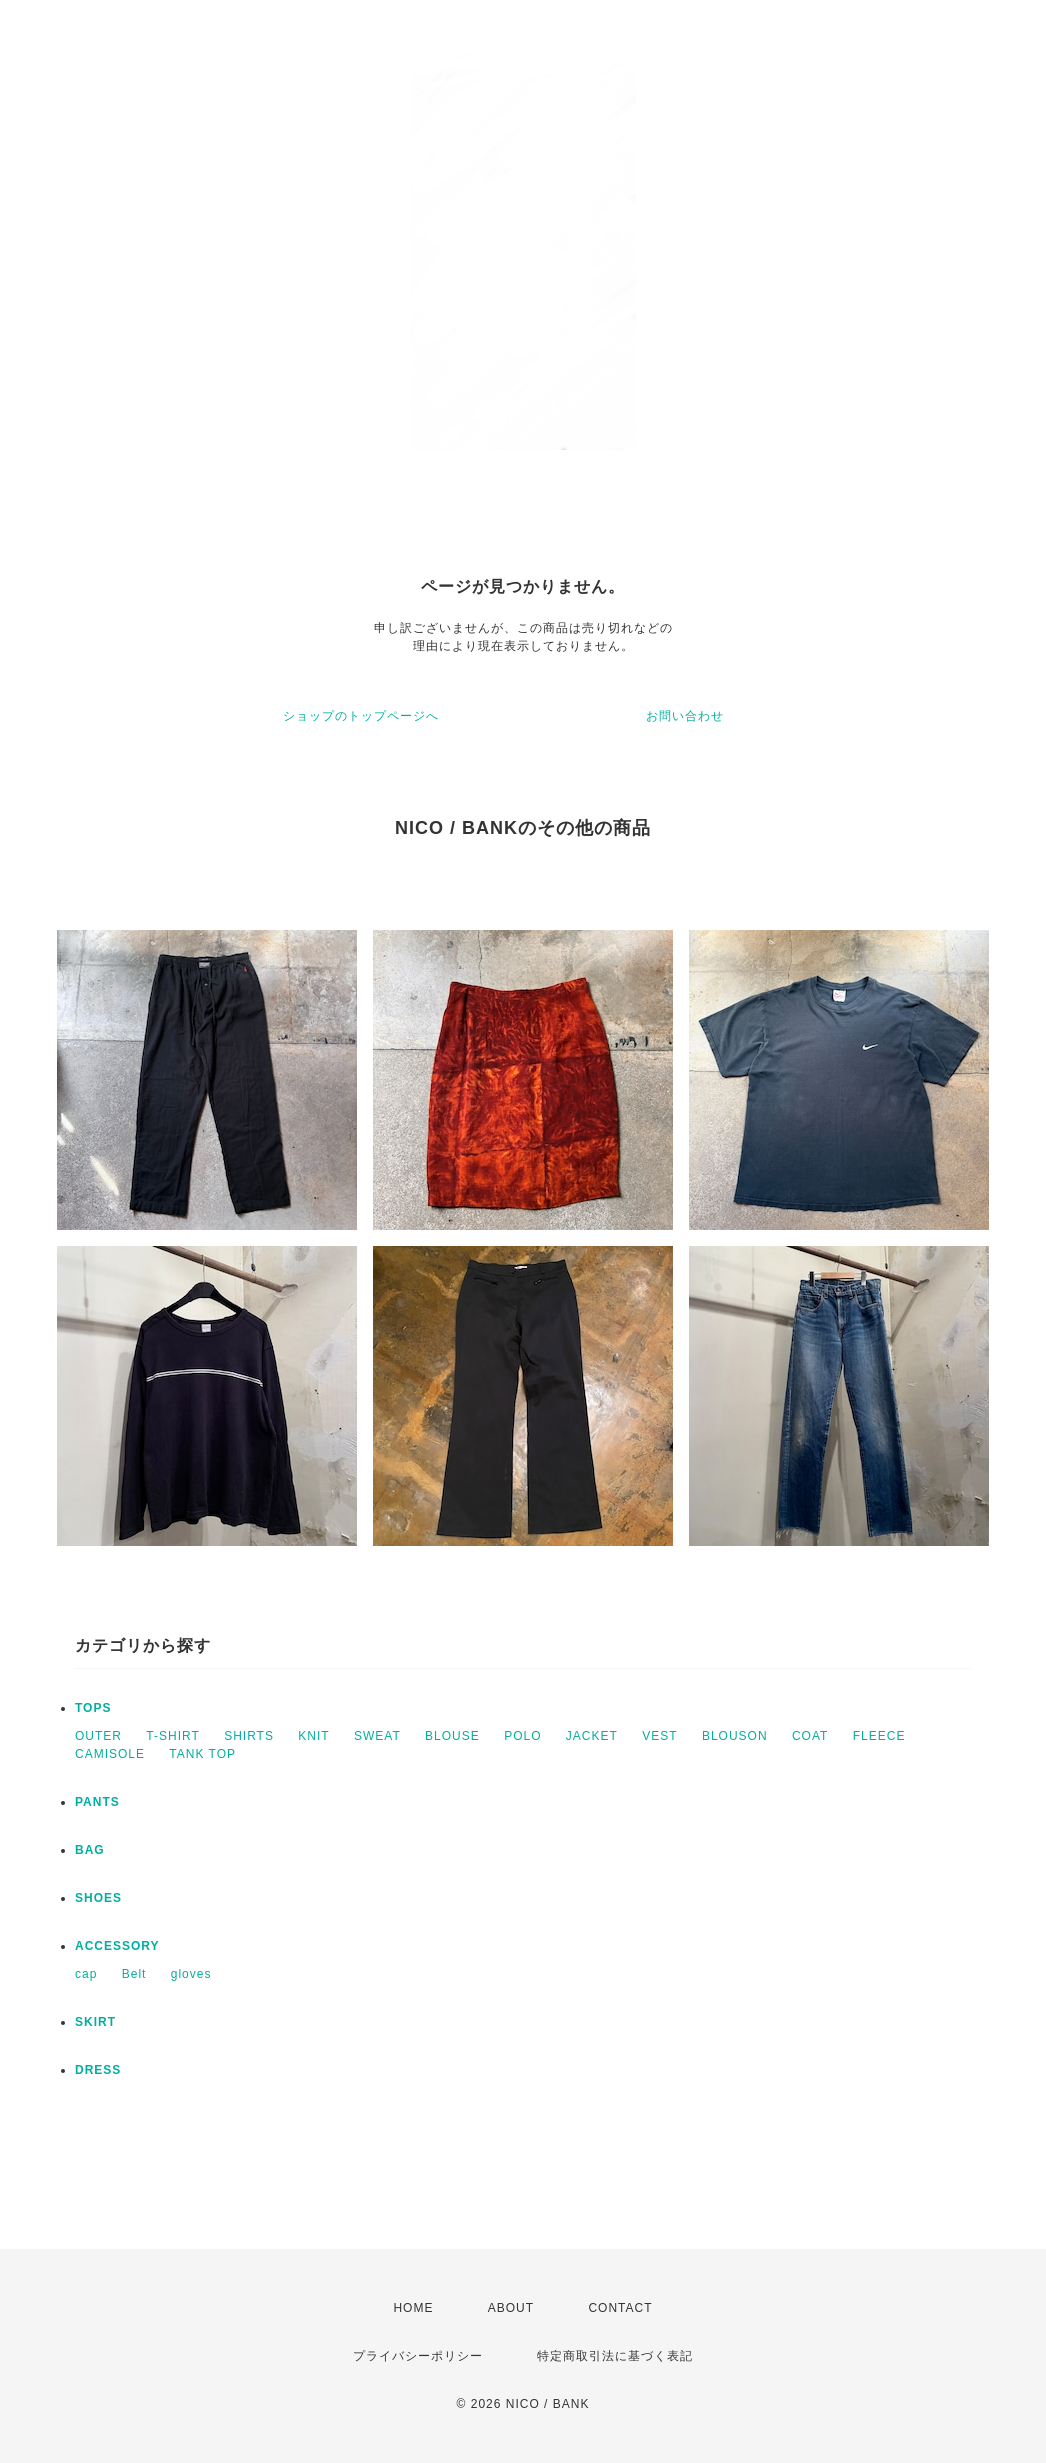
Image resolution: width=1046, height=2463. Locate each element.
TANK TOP (202, 1754)
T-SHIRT (172, 1736)
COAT (810, 1736)
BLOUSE (452, 1736)
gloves (191, 1974)
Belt (134, 1974)
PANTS (97, 1802)
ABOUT (511, 2308)
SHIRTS (249, 1736)
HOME (413, 2308)
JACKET (592, 1736)
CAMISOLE (110, 1754)
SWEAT (377, 1736)
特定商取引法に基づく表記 (615, 2356)
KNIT (313, 1736)
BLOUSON (735, 1736)
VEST (659, 1736)
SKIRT (95, 2022)
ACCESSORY (117, 1946)
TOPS (93, 1708)
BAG (90, 1850)
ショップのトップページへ (361, 716)
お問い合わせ (685, 716)
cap (86, 1974)
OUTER (98, 1736)
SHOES (98, 1898)
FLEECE (879, 1736)
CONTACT (620, 2308)
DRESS (98, 2070)
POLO (522, 1736)
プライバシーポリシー (418, 2356)
